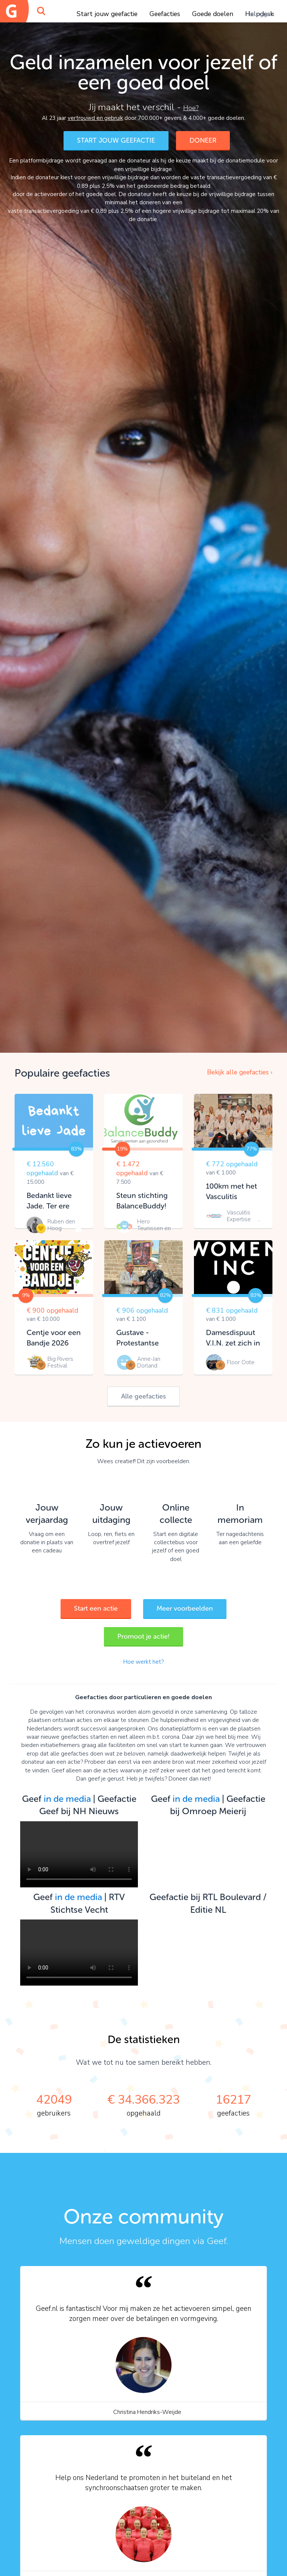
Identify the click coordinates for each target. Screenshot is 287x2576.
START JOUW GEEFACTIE (116, 140)
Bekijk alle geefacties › (239, 1072)
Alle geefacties (143, 1396)
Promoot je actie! (143, 1636)
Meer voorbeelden (185, 1608)
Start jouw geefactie (107, 13)
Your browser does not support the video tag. (79, 1854)
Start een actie (96, 1608)
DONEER (202, 140)
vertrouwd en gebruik (95, 118)
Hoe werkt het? (143, 1662)
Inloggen (261, 13)
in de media (67, 1798)
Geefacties (164, 13)
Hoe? (190, 107)
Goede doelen (212, 13)
